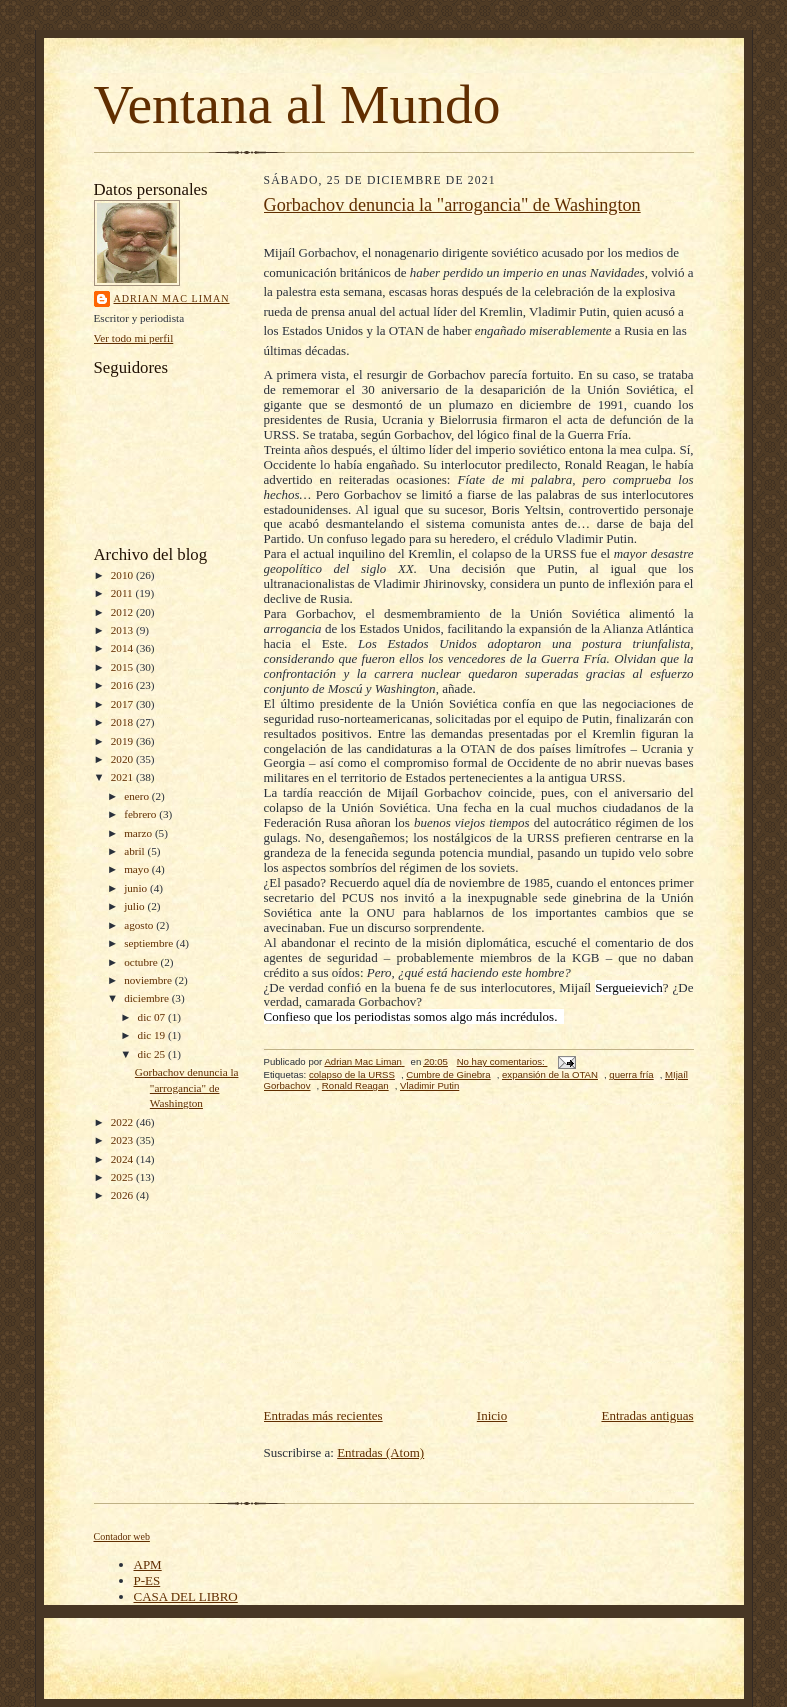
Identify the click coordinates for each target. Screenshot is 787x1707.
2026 (123, 1195)
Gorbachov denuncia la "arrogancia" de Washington (187, 1087)
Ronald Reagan (355, 1085)
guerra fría (631, 1074)
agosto (140, 925)
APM (148, 1564)
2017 (123, 704)
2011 (123, 593)
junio (137, 888)
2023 (123, 1140)
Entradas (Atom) (380, 1452)
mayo (138, 869)
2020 (123, 759)
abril (135, 851)
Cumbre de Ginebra (448, 1074)
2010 (123, 575)
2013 (123, 630)
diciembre (147, 998)
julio (135, 906)
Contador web (122, 1536)
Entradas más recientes (323, 1415)
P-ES (147, 1580)
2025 (123, 1177)
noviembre (149, 980)
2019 (123, 741)
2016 (123, 685)
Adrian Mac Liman (172, 298)
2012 (123, 612)
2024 (123, 1159)
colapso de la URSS (352, 1074)
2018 (123, 722)
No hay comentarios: (502, 1061)
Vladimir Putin (429, 1085)
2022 (123, 1122)
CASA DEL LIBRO (186, 1596)
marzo (139, 833)
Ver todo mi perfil (134, 338)
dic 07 (153, 1017)
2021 (123, 777)
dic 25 (153, 1054)
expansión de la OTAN (550, 1074)
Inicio (492, 1415)
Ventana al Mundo (297, 104)
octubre (142, 962)
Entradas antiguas (647, 1415)
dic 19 (153, 1035)
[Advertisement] (479, 1255)
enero (138, 796)
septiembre (150, 943)
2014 (123, 648)
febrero (141, 814)
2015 (123, 667)
